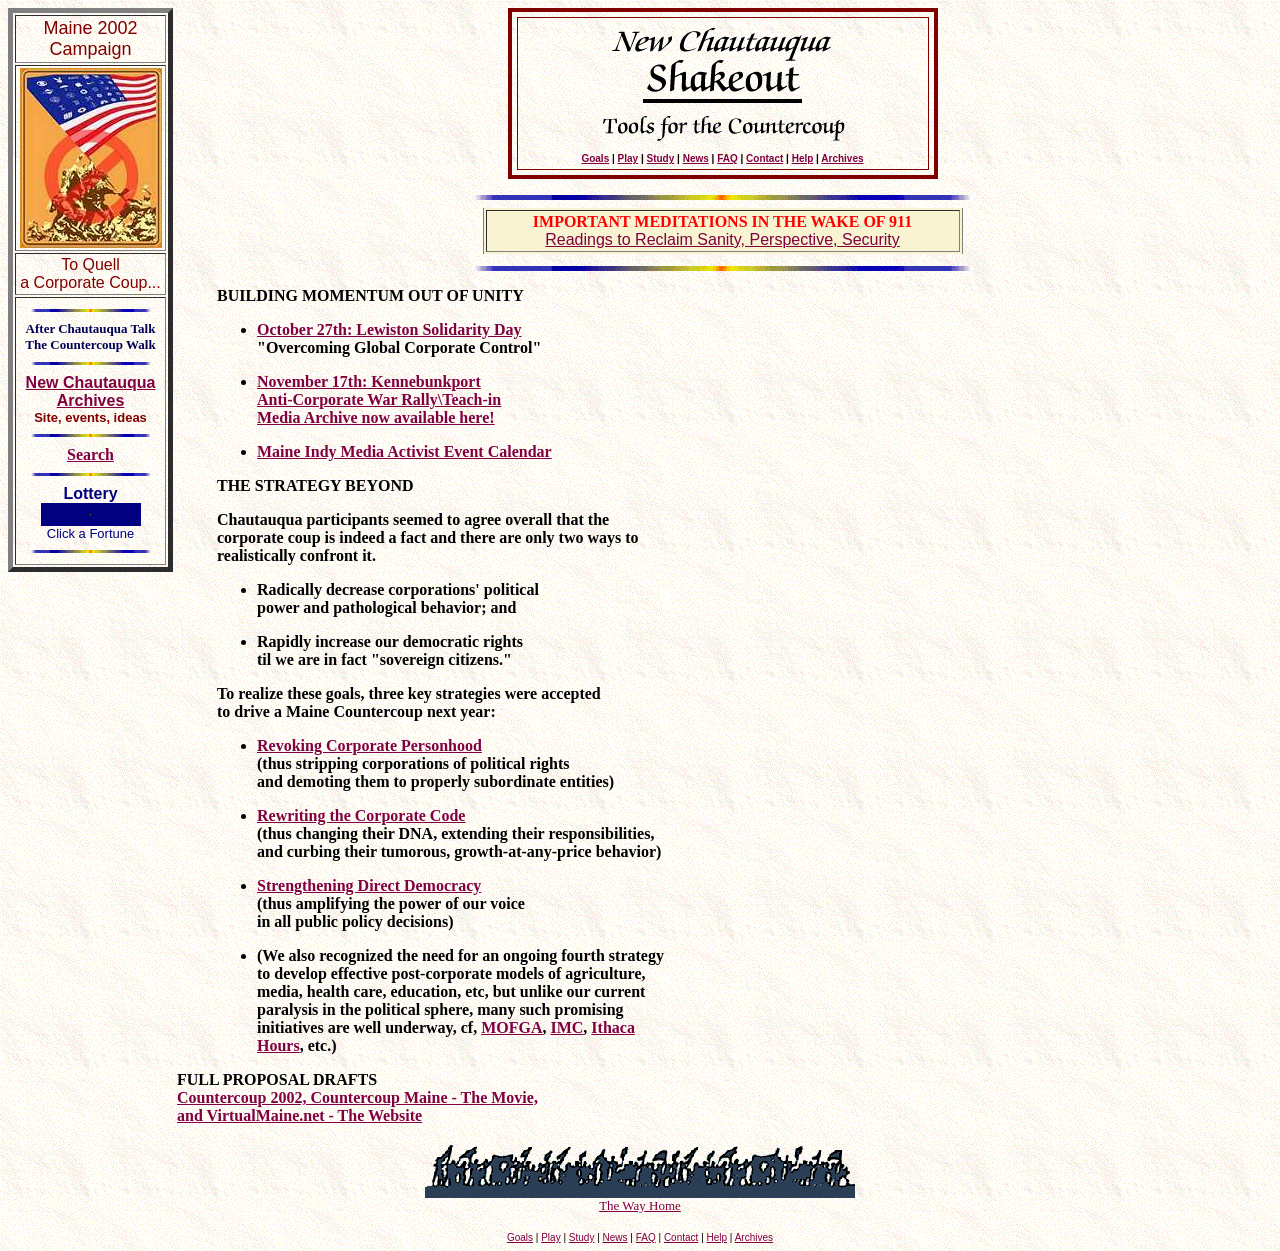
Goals (595, 158)
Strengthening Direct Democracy (369, 885)
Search (90, 454)
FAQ (727, 158)
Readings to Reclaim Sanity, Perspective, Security (722, 239)
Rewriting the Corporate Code (361, 815)
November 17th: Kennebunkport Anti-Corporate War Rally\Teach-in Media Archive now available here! (379, 399)
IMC (566, 1027)
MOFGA (511, 1027)
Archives (842, 158)
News (696, 158)
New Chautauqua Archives (91, 391)
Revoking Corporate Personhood (369, 745)
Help (803, 158)
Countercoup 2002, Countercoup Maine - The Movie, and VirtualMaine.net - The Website (357, 1106)
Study (661, 158)
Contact (764, 158)
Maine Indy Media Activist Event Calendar (404, 451)
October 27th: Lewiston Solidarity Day (389, 329)
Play (628, 158)
